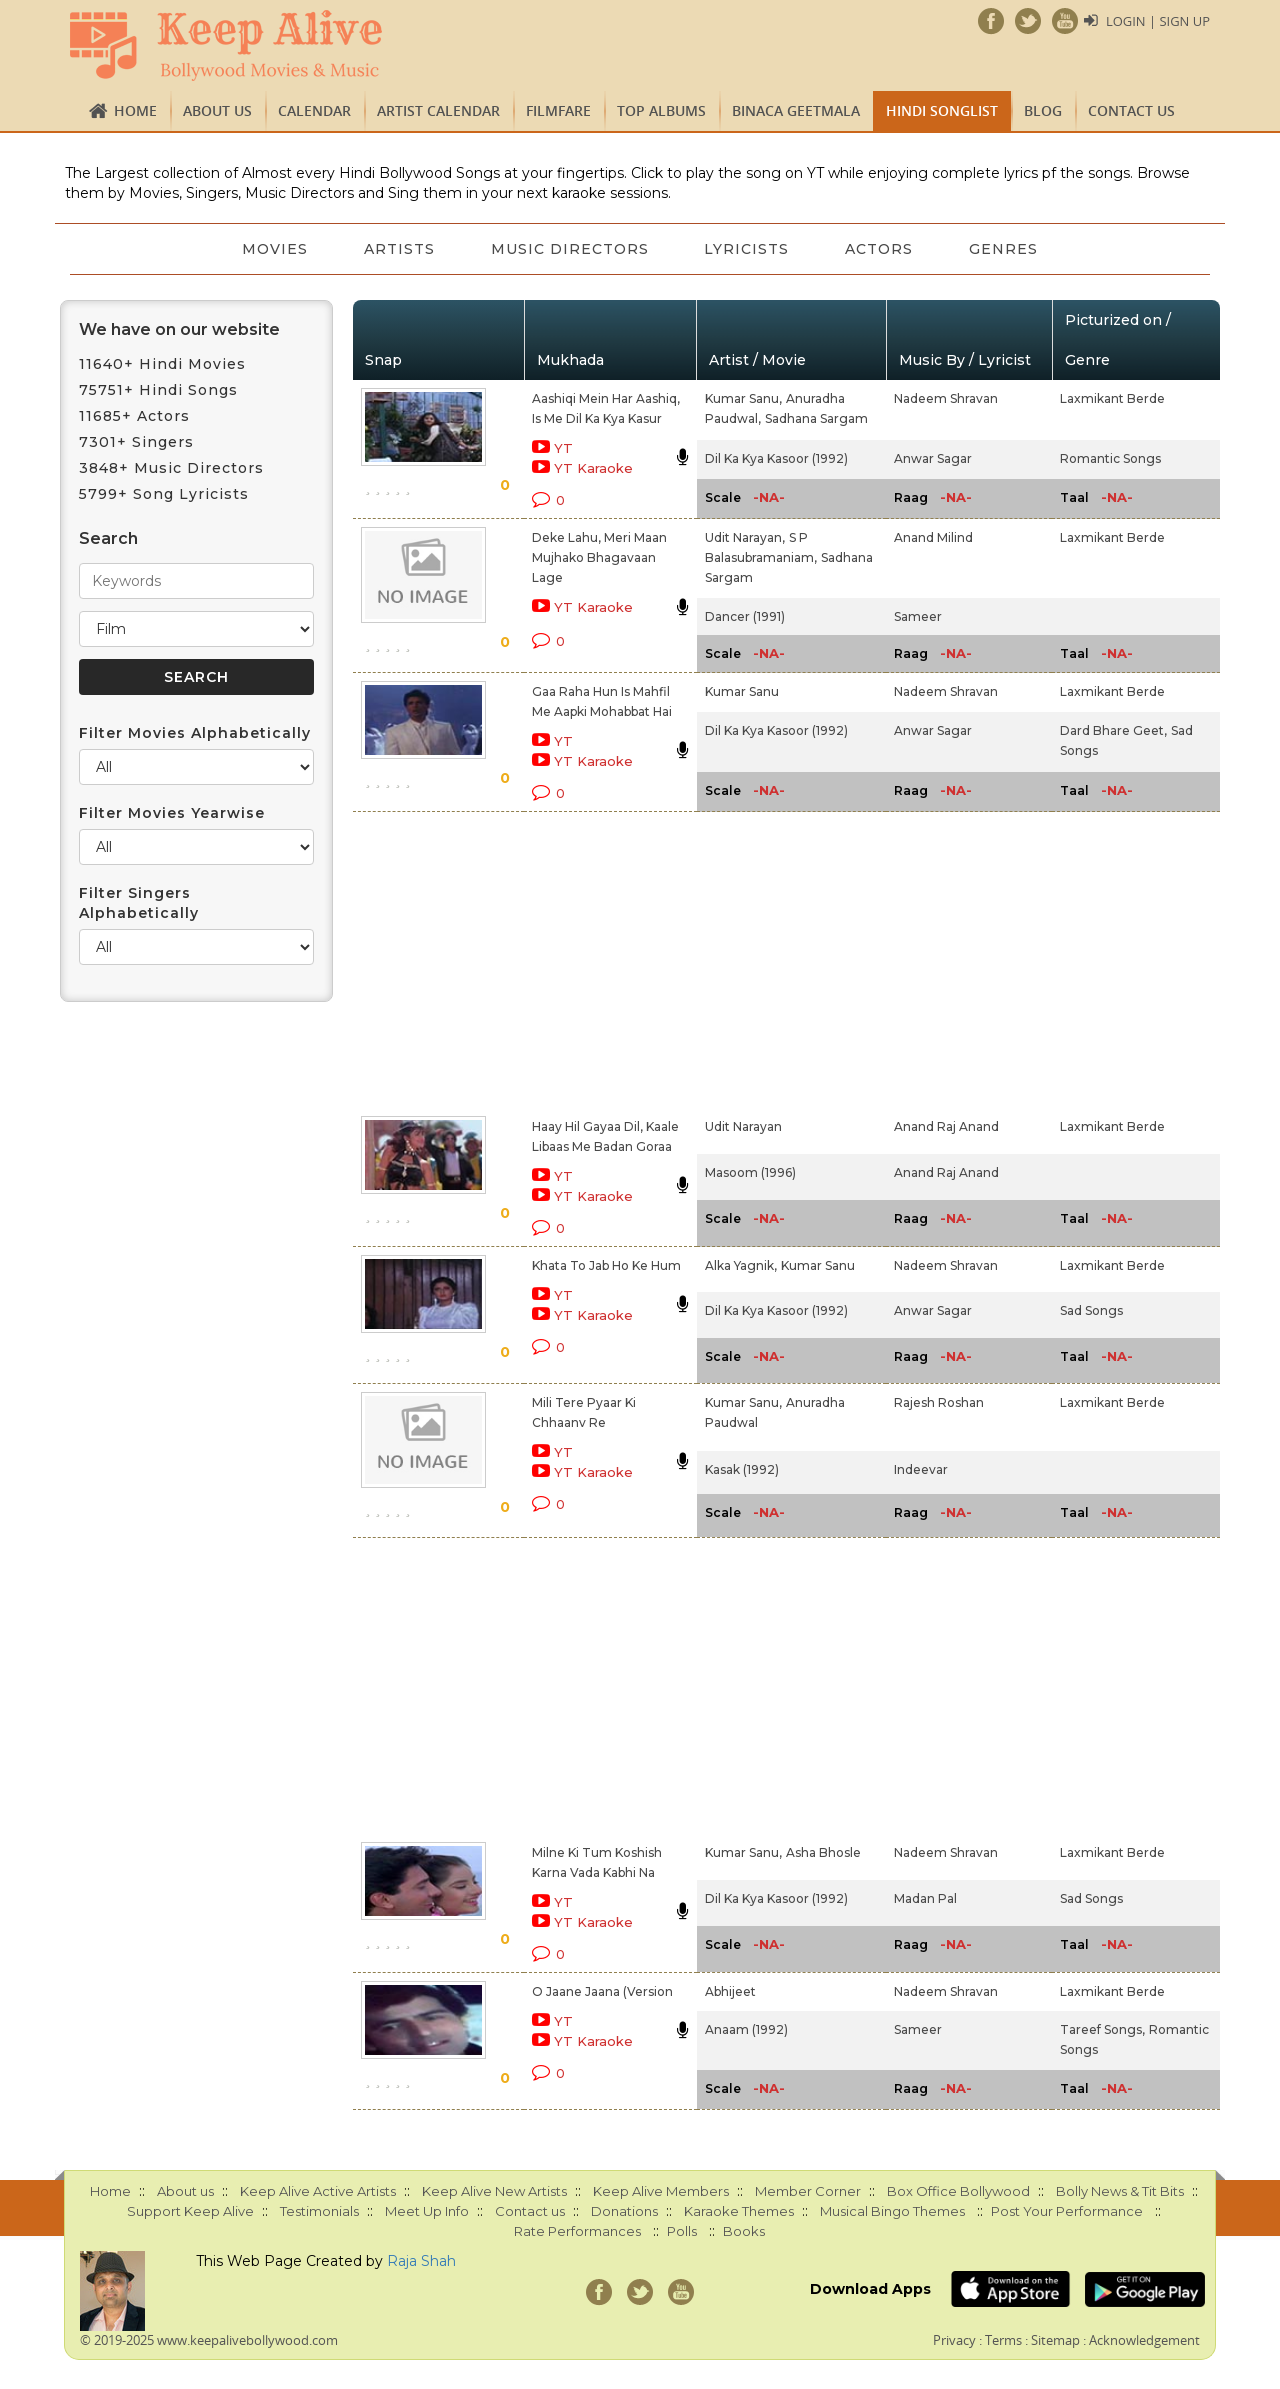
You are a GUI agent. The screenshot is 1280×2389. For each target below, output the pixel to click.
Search (108, 538)
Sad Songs (1091, 1310)
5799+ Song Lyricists (164, 494)
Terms (1003, 2340)
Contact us (1131, 110)
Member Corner (808, 2191)
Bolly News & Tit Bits (1120, 2191)
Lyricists (747, 249)
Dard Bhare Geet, (1113, 730)
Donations (624, 2211)
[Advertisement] (606, 960)
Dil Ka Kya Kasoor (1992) (776, 458)
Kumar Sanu (742, 691)
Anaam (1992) (746, 2029)
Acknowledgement (1144, 2340)
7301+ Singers (136, 442)
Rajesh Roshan (939, 1402)
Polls (682, 2231)
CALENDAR (314, 110)
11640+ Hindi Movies (162, 364)
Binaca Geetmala (796, 110)
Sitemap (1055, 2340)
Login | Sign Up (1158, 21)
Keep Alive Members (661, 2191)
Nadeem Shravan (946, 398)
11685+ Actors (134, 416)
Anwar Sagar (933, 458)
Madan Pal (925, 1898)
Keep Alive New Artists (494, 2191)
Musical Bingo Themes (892, 2211)
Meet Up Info (427, 2211)
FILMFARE (558, 110)
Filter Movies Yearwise (172, 813)
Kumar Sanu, (743, 398)
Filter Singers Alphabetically (139, 903)
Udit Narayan (743, 1126)
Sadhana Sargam (816, 418)
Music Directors (570, 249)
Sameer (918, 616)
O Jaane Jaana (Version (602, 1991)
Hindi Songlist (942, 110)
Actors (880, 249)
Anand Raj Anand (946, 1126)
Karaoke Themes (739, 2211)
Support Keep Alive (190, 2211)
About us (217, 110)
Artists (399, 249)
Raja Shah (421, 2261)
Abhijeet (730, 1991)
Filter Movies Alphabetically (195, 733)
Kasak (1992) (742, 1469)
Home (135, 110)
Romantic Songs (1110, 458)
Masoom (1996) (750, 1172)
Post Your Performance (1067, 2211)
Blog (1043, 110)
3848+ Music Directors (171, 468)
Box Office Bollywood (958, 2191)
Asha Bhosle (823, 1852)
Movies (275, 249)
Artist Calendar (438, 110)
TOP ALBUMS (661, 110)
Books (744, 2231)
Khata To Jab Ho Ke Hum (606, 1265)
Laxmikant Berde (1112, 398)
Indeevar (921, 1469)
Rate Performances (577, 2231)
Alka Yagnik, (741, 1265)
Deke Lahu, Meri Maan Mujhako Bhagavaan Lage (599, 557)
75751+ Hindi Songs (158, 390)
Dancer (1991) (745, 616)
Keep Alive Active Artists (318, 2191)
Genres (1004, 249)
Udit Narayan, (745, 537)
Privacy (954, 2340)
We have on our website (179, 329)
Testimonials (319, 2211)
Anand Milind (933, 537)
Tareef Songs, (1102, 2029)
